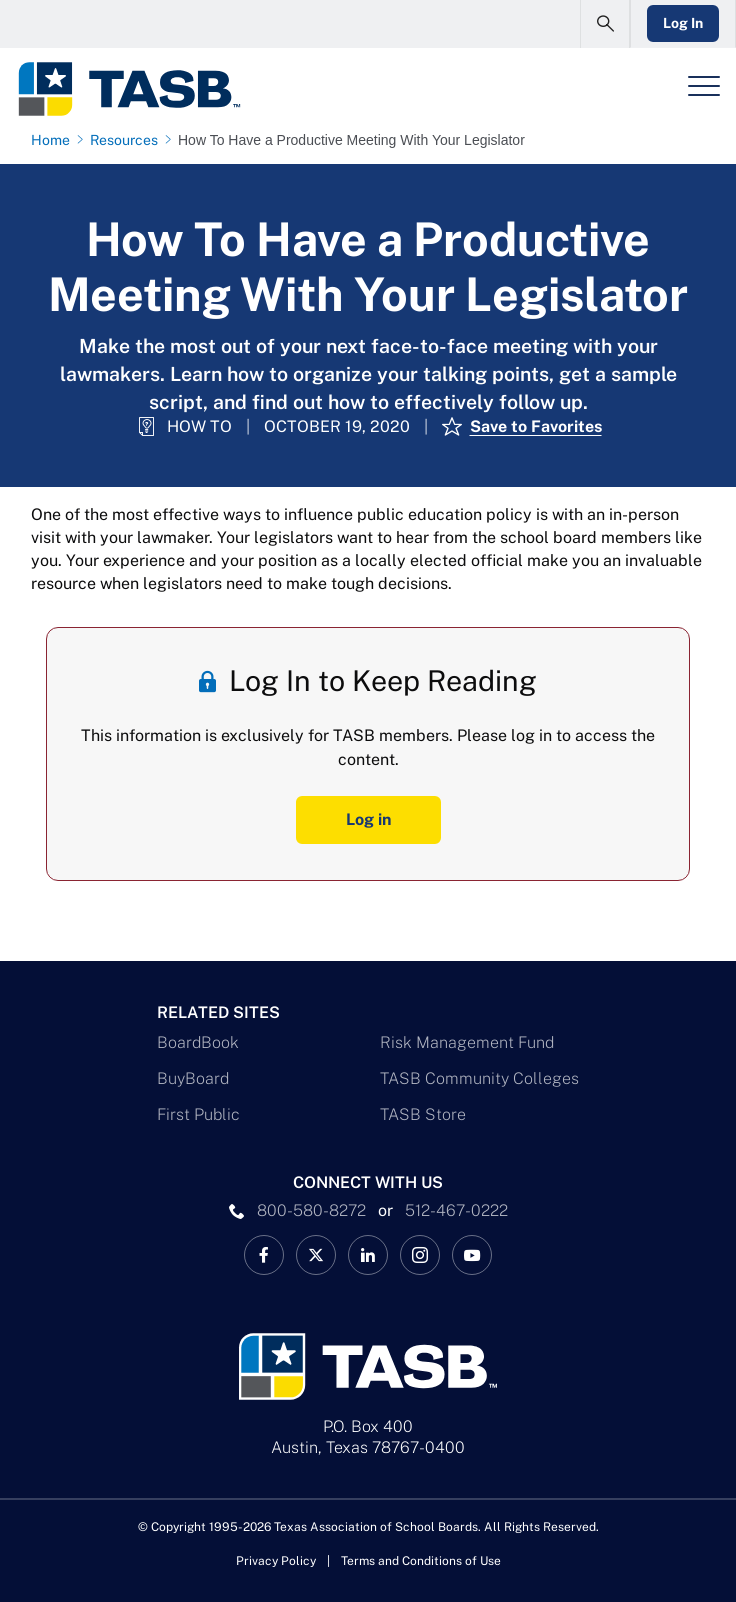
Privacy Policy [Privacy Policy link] (276, 1561)
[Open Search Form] (605, 24)
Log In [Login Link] (683, 23)
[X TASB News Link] (316, 1255)
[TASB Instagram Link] (420, 1255)
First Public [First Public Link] (198, 1114)
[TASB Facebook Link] (264, 1255)
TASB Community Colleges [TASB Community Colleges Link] (479, 1078)
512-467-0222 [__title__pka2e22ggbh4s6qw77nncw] (456, 1210)
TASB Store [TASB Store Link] (423, 1114)
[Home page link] (54, 140)
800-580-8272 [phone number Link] (311, 1210)
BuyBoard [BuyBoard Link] (193, 1078)
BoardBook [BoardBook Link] (198, 1042)
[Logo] (128, 89)
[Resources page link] (128, 140)
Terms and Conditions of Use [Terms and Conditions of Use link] (421, 1561)
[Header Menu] (704, 86)
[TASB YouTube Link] (472, 1255)
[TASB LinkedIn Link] (368, 1255)
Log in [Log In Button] (368, 819)
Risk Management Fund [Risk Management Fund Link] (467, 1042)
